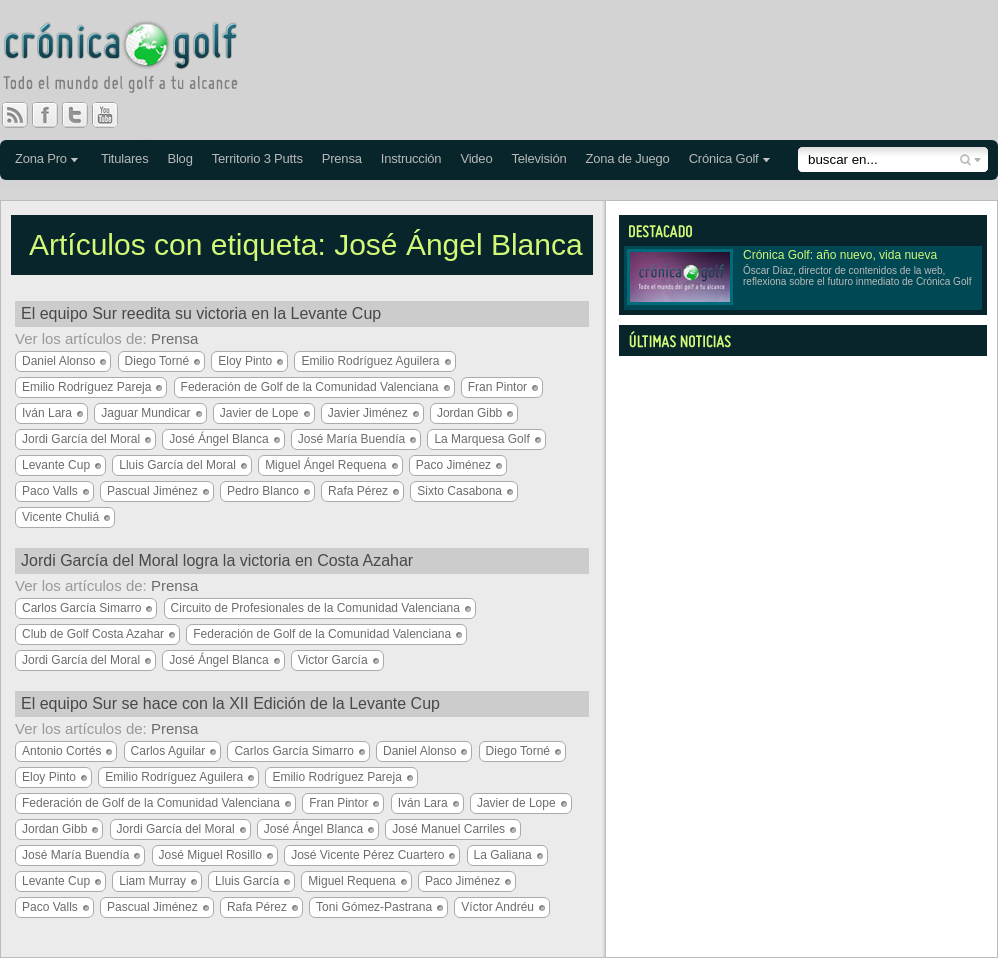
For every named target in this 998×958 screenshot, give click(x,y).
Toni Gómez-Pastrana (374, 907)
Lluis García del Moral (177, 465)
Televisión (538, 158)
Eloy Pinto (245, 361)
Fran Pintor (497, 387)
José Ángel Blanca (218, 439)
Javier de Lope (259, 413)
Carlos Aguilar (168, 751)
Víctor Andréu (497, 907)
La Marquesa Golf (481, 439)
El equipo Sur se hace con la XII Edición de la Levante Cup (230, 703)
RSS (15, 115)
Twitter (83, 115)
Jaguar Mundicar (145, 413)
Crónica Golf (724, 158)
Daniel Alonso (58, 361)
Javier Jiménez (368, 413)
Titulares (125, 158)
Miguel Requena (351, 881)
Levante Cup (56, 465)
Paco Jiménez (453, 465)
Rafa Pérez (358, 491)
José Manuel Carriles (448, 829)
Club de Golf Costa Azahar (93, 634)
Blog (179, 158)
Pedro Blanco (263, 491)
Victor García (333, 660)
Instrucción (411, 158)
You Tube (113, 115)
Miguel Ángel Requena (325, 465)
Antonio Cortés (61, 751)
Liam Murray (152, 881)
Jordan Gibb (469, 413)
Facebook (53, 115)
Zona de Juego (628, 158)
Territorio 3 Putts (257, 158)
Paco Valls (50, 491)
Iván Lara (47, 413)
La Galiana (503, 855)
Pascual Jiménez (152, 491)
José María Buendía (351, 439)
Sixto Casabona (459, 491)
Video (476, 158)
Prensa (342, 158)
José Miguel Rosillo (210, 855)
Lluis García (247, 881)
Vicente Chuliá (60, 517)
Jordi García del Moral (81, 439)
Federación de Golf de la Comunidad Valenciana (310, 387)
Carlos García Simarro (81, 608)
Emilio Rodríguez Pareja (86, 387)
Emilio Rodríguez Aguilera (370, 361)
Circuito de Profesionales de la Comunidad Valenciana (315, 608)
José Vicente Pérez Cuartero (367, 855)
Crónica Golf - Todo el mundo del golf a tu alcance (135, 60)
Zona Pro (41, 158)
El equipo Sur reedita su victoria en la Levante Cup (201, 313)
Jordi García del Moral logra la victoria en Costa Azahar (217, 560)
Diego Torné (157, 361)
